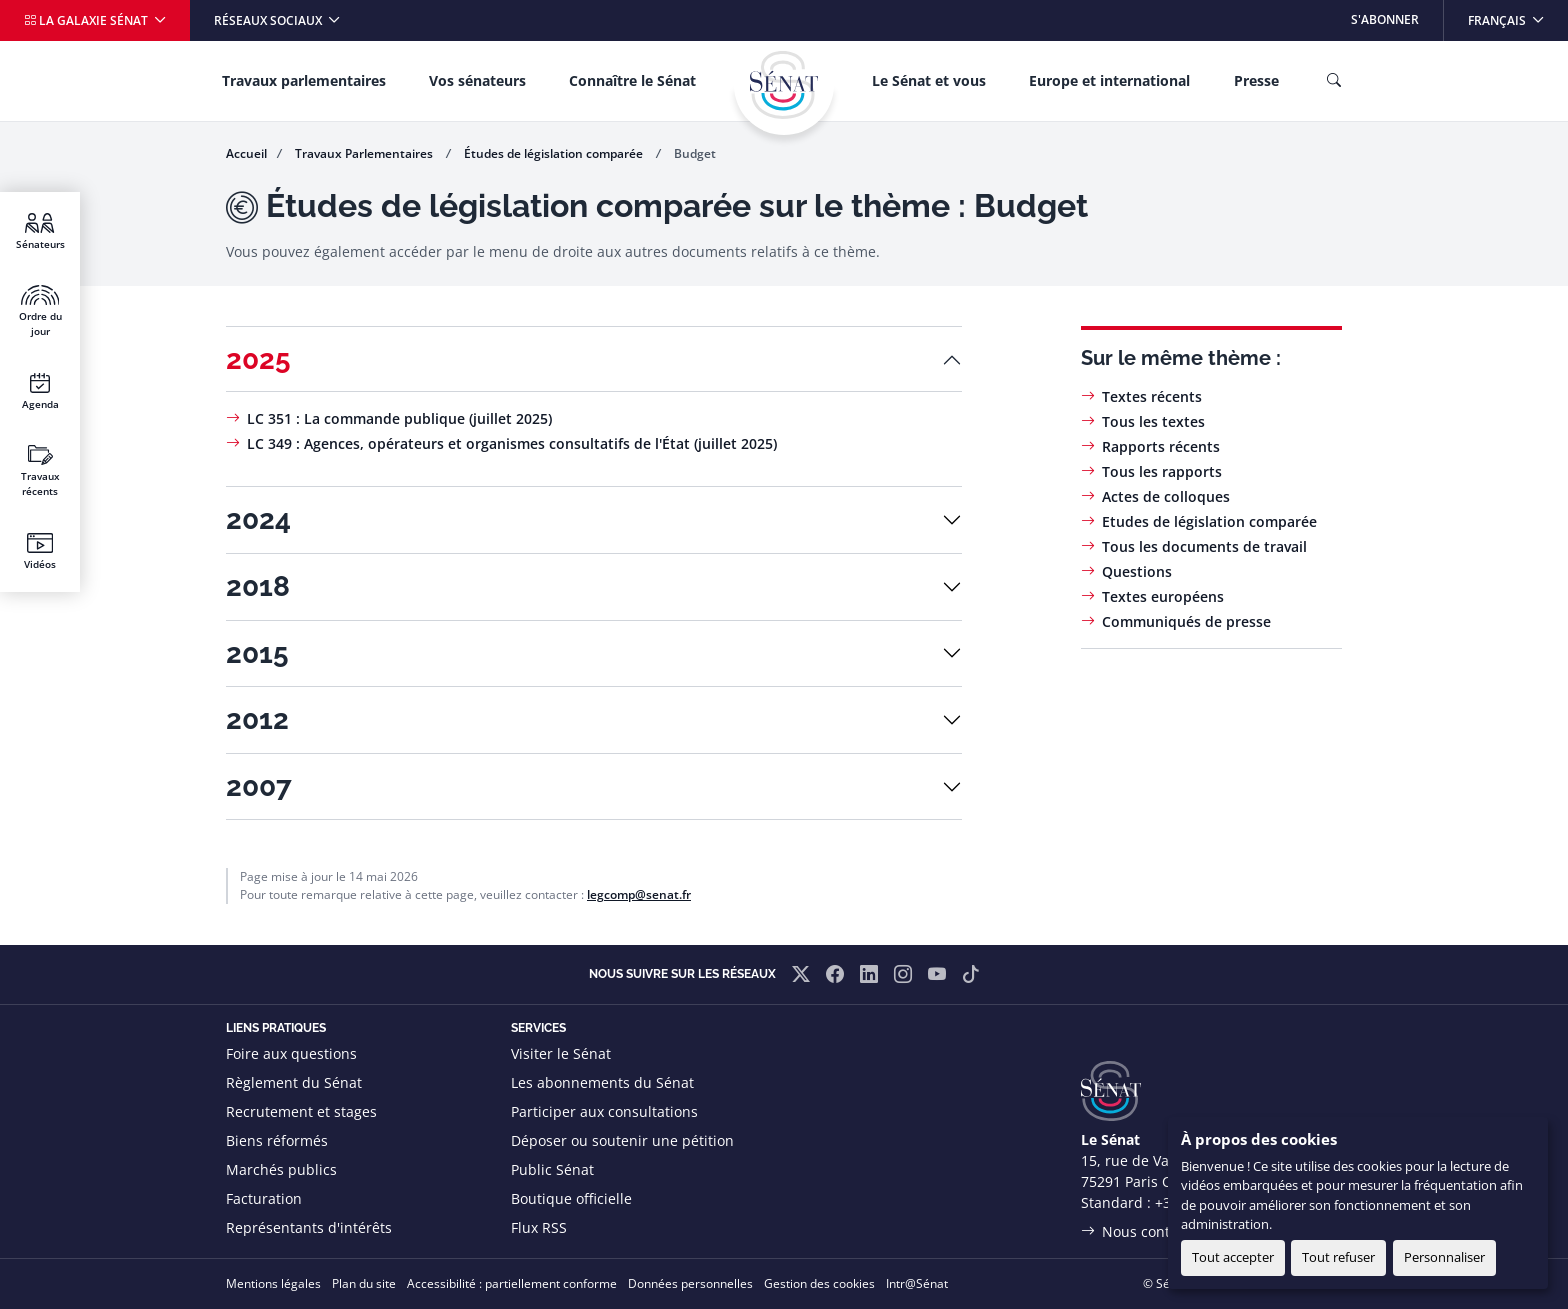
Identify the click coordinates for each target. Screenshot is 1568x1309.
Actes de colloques (1166, 496)
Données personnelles (690, 1283)
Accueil (246, 153)
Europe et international (1109, 80)
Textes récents (1152, 396)
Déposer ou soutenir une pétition (622, 1140)
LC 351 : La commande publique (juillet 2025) (399, 418)
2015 (257, 653)
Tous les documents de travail (1204, 546)
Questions (1137, 571)
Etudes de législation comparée (1209, 521)
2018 (258, 586)
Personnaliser (1444, 1257)
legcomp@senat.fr (639, 894)
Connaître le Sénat (632, 80)
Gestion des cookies (819, 1283)
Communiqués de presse (1186, 621)
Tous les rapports (1162, 471)
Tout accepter (1233, 1257)
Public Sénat (552, 1169)
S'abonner (1385, 19)
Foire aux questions (291, 1053)
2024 (258, 519)
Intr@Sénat (917, 1283)
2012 (257, 719)
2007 (259, 786)
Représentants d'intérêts (309, 1227)
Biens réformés (277, 1140)
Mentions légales (273, 1283)
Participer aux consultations (604, 1111)
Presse (1256, 80)
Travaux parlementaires (304, 80)
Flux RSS (539, 1227)
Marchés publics (281, 1169)
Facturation (264, 1198)
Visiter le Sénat (561, 1053)
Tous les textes (1153, 421)
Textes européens (1163, 596)
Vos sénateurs (477, 80)
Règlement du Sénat (294, 1082)
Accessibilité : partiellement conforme (512, 1283)
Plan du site (364, 1283)
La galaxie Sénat (87, 20)
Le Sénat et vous (929, 80)
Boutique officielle (571, 1198)
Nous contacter (1153, 1231)
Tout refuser (1338, 1257)
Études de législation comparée (555, 153)
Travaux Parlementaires (365, 153)
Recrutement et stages (301, 1111)
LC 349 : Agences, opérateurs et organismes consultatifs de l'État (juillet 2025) (512, 443)
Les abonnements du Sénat (602, 1082)
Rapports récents (1161, 446)
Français (1517, 14)
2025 (258, 359)
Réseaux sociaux (269, 20)
